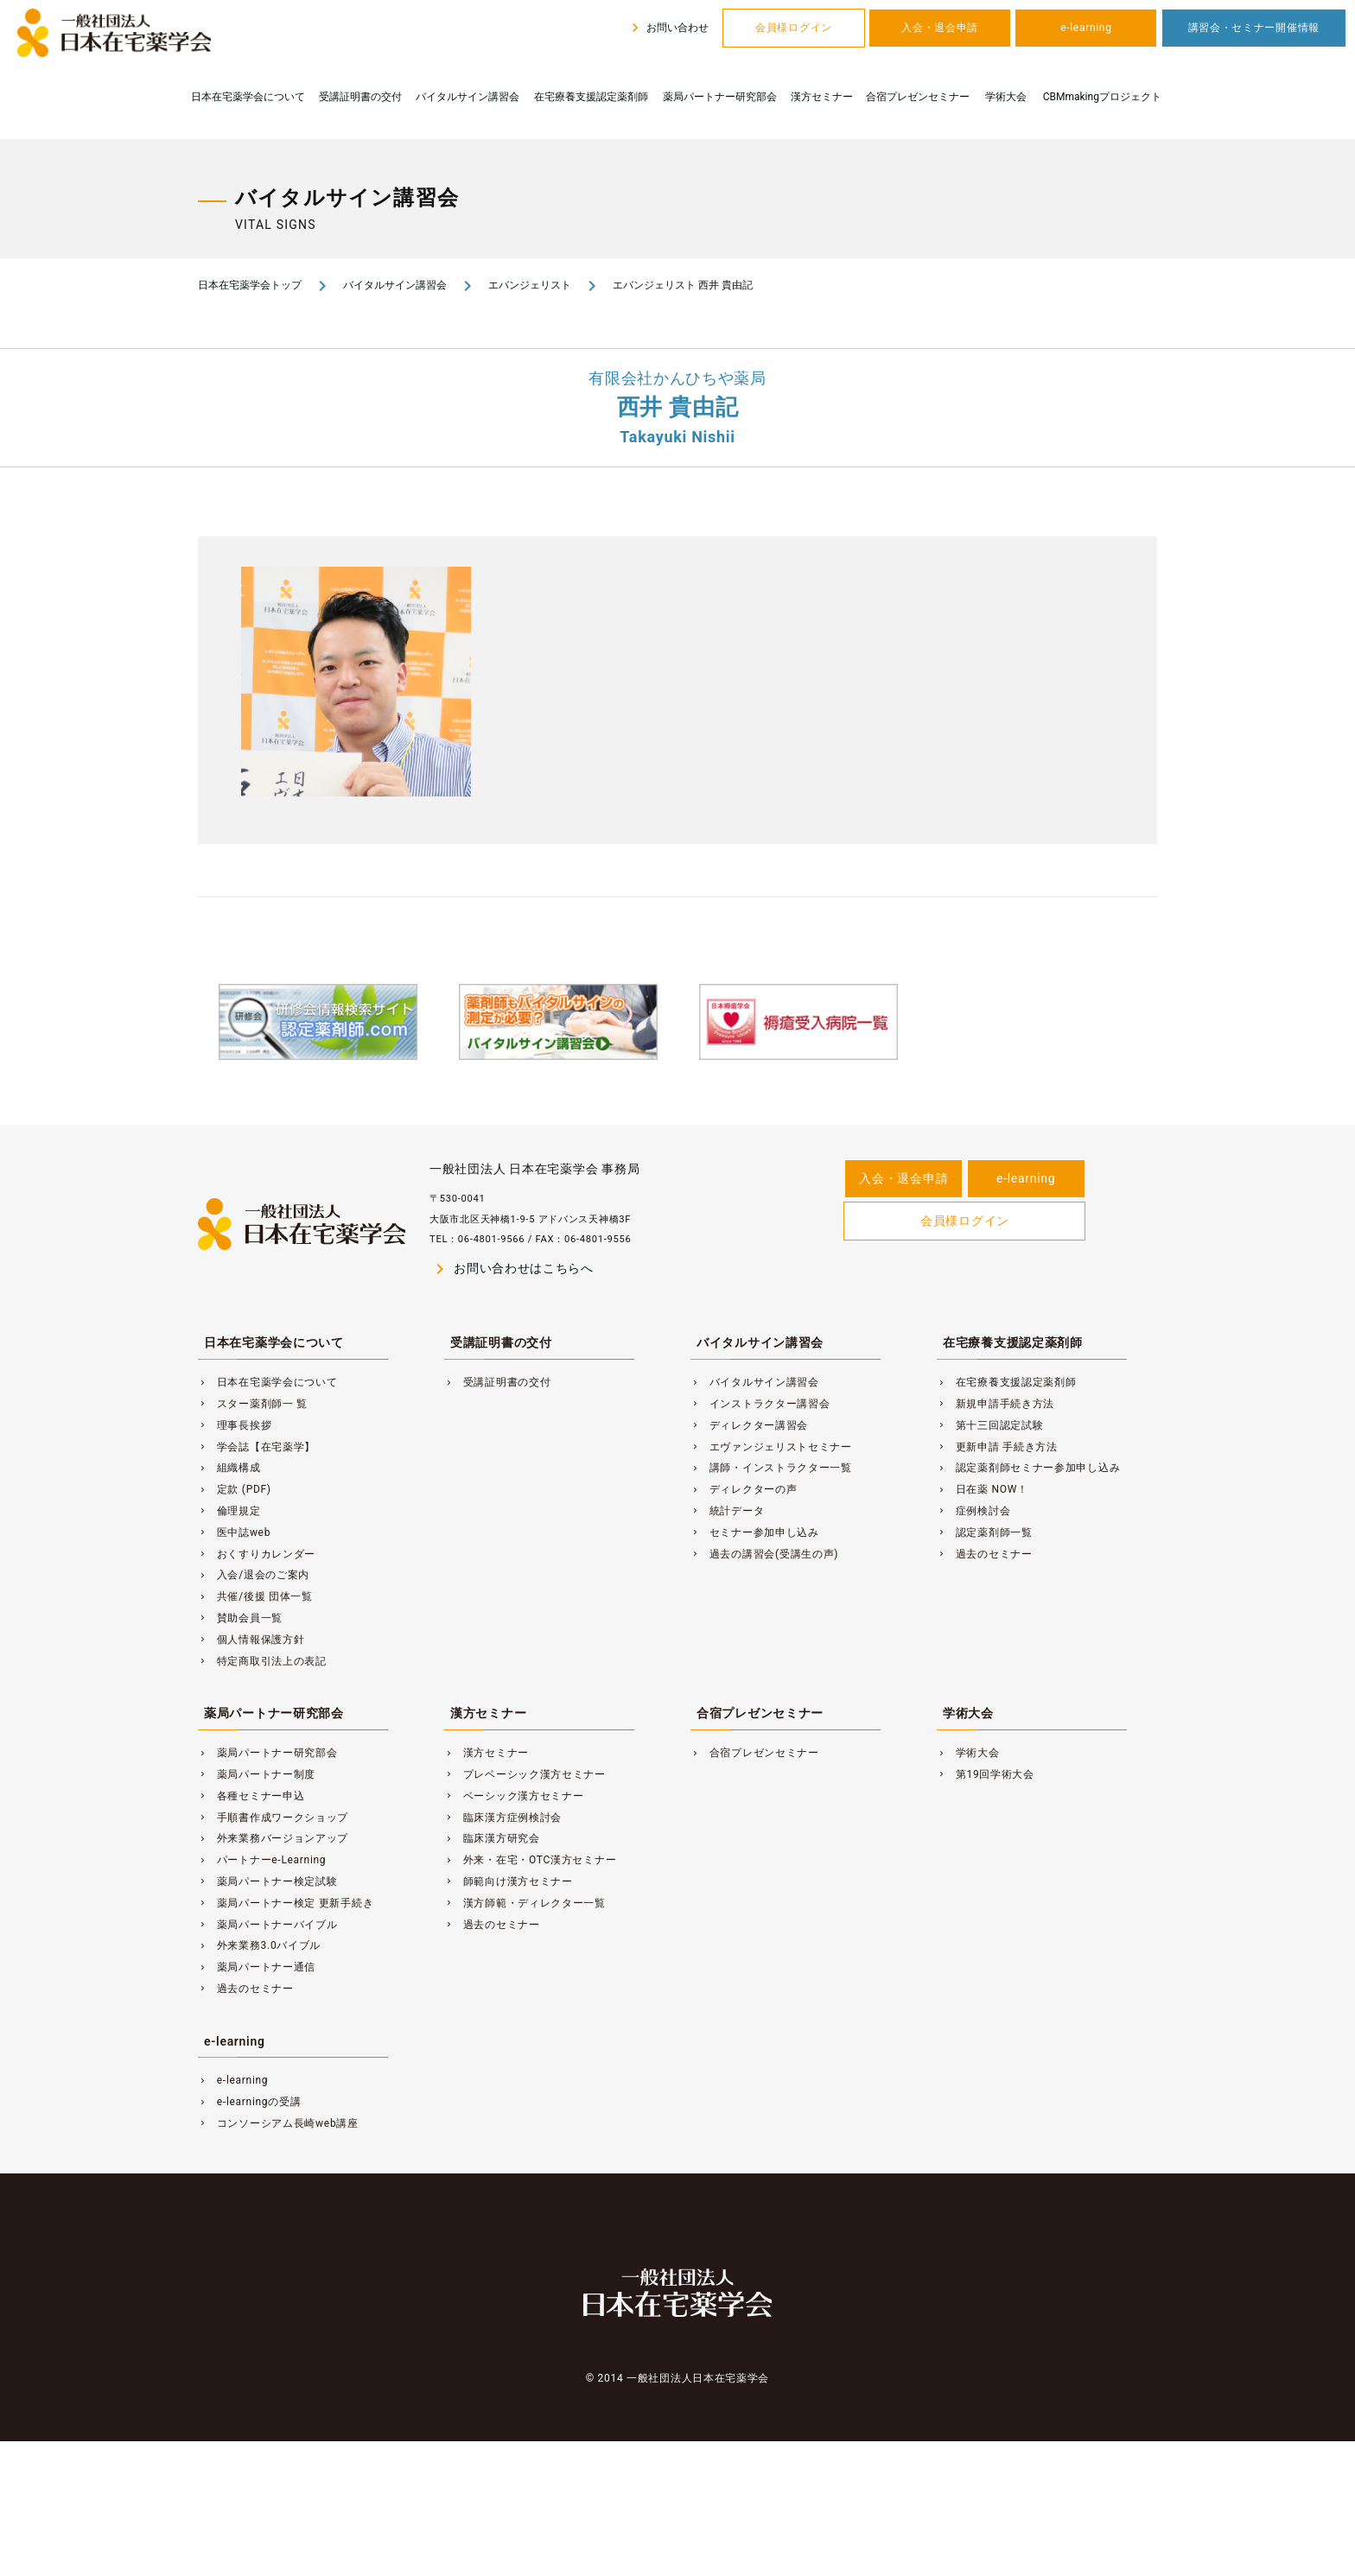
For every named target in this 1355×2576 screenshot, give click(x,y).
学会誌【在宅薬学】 (256, 1447)
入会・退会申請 (939, 28)
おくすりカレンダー (256, 1554)
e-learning (1085, 28)
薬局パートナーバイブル (268, 1925)
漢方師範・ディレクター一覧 (525, 1903)
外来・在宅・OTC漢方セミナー (530, 1860)
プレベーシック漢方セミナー (525, 1774)
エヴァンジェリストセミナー (771, 1447)
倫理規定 (229, 1511)
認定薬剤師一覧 (985, 1532)
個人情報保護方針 (251, 1640)
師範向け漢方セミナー (508, 1881)
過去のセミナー (985, 1554)
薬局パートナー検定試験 (268, 1881)
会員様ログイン (793, 28)
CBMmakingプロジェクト (1102, 97)
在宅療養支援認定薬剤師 (591, 97)
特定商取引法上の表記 (262, 1661)
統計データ (727, 1511)
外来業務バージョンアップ (273, 1838)
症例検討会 (973, 1511)
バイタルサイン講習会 (467, 97)
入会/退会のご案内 (253, 1575)
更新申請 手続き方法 (997, 1447)
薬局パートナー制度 (256, 1774)
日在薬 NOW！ (982, 1489)
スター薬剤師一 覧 (253, 1404)
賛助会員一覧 (240, 1618)
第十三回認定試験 (990, 1425)
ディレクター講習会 (749, 1425)
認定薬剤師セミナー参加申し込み (1028, 1468)
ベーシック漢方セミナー (514, 1796)
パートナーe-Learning (262, 1860)
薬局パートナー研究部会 (720, 97)
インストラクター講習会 (760, 1404)
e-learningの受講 (249, 2102)
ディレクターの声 (743, 1489)
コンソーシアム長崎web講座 (278, 2123)
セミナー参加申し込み (754, 1532)
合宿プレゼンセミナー (918, 97)
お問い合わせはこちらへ (511, 1269)
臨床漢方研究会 (492, 1838)
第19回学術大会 (985, 1774)
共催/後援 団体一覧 (255, 1596)
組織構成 (229, 1468)
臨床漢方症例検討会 (503, 1817)
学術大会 (1006, 97)
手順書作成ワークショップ (273, 1817)
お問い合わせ (668, 28)
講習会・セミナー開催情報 (1254, 28)
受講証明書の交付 (360, 97)
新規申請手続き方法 (995, 1404)
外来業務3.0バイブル (259, 1945)
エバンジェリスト (529, 285)
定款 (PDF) (234, 1489)
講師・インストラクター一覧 (771, 1468)
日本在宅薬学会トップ (250, 285)
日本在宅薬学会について (248, 97)
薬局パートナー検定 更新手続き (285, 1903)
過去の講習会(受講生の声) (764, 1554)
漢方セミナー (822, 97)
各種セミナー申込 (251, 1796)
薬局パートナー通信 (256, 1967)
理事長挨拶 (234, 1425)
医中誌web (234, 1532)
